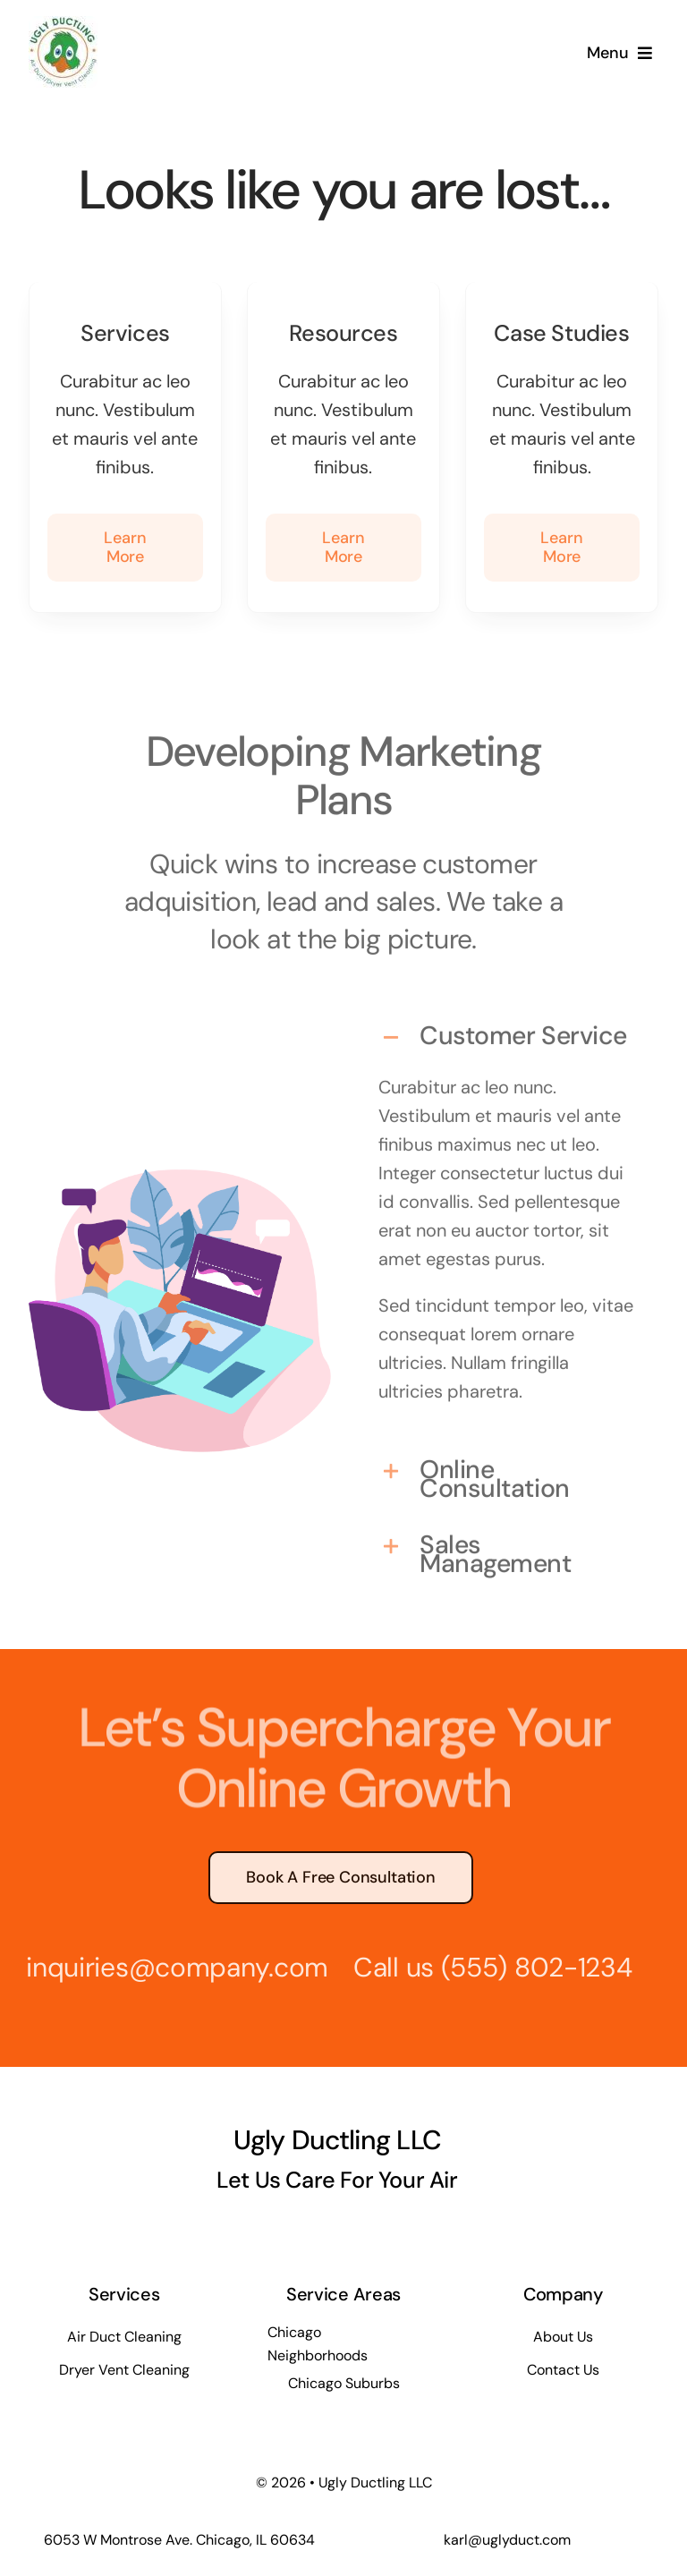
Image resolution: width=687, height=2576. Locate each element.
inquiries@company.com (168, 1967)
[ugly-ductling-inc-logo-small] (63, 25)
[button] (507, 1030)
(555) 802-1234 (527, 1967)
